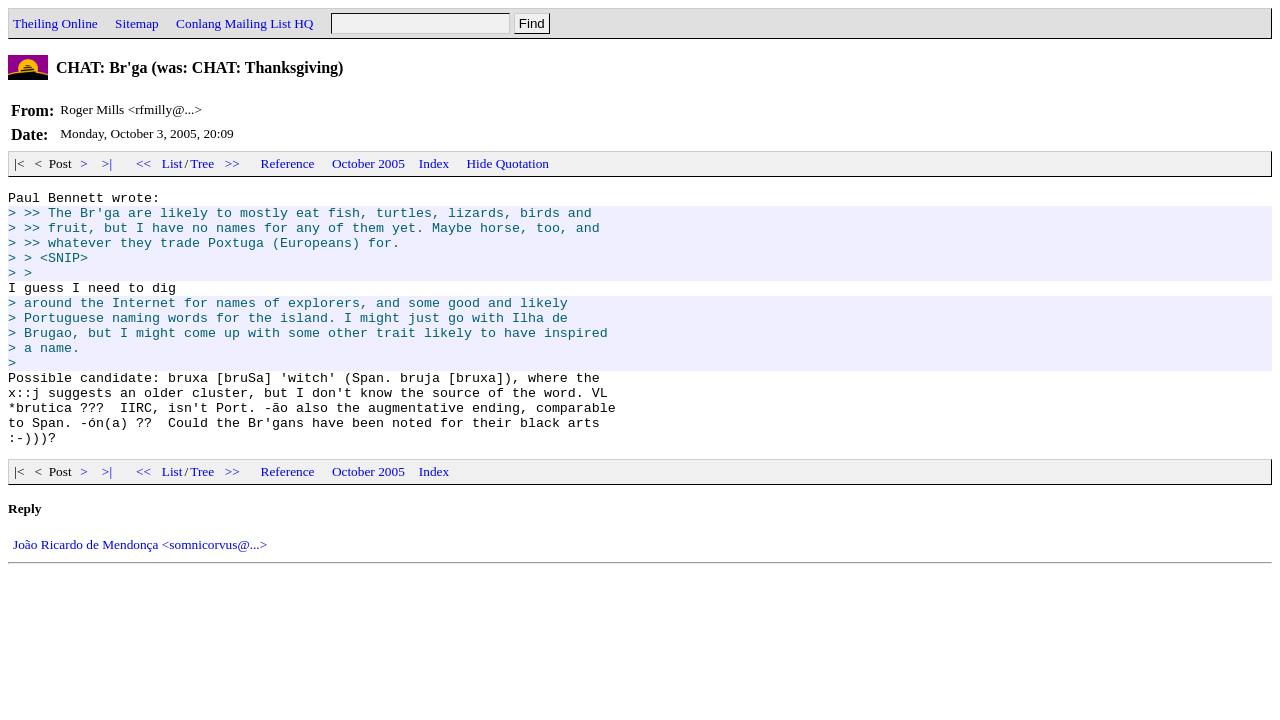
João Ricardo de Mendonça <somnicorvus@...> (140, 595)
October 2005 (368, 163)
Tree (202, 163)
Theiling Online (55, 23)
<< (144, 163)
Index (434, 163)
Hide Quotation (507, 163)
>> (233, 163)
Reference (288, 163)
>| (107, 163)
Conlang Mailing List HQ (244, 23)
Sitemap (137, 23)
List (172, 163)
